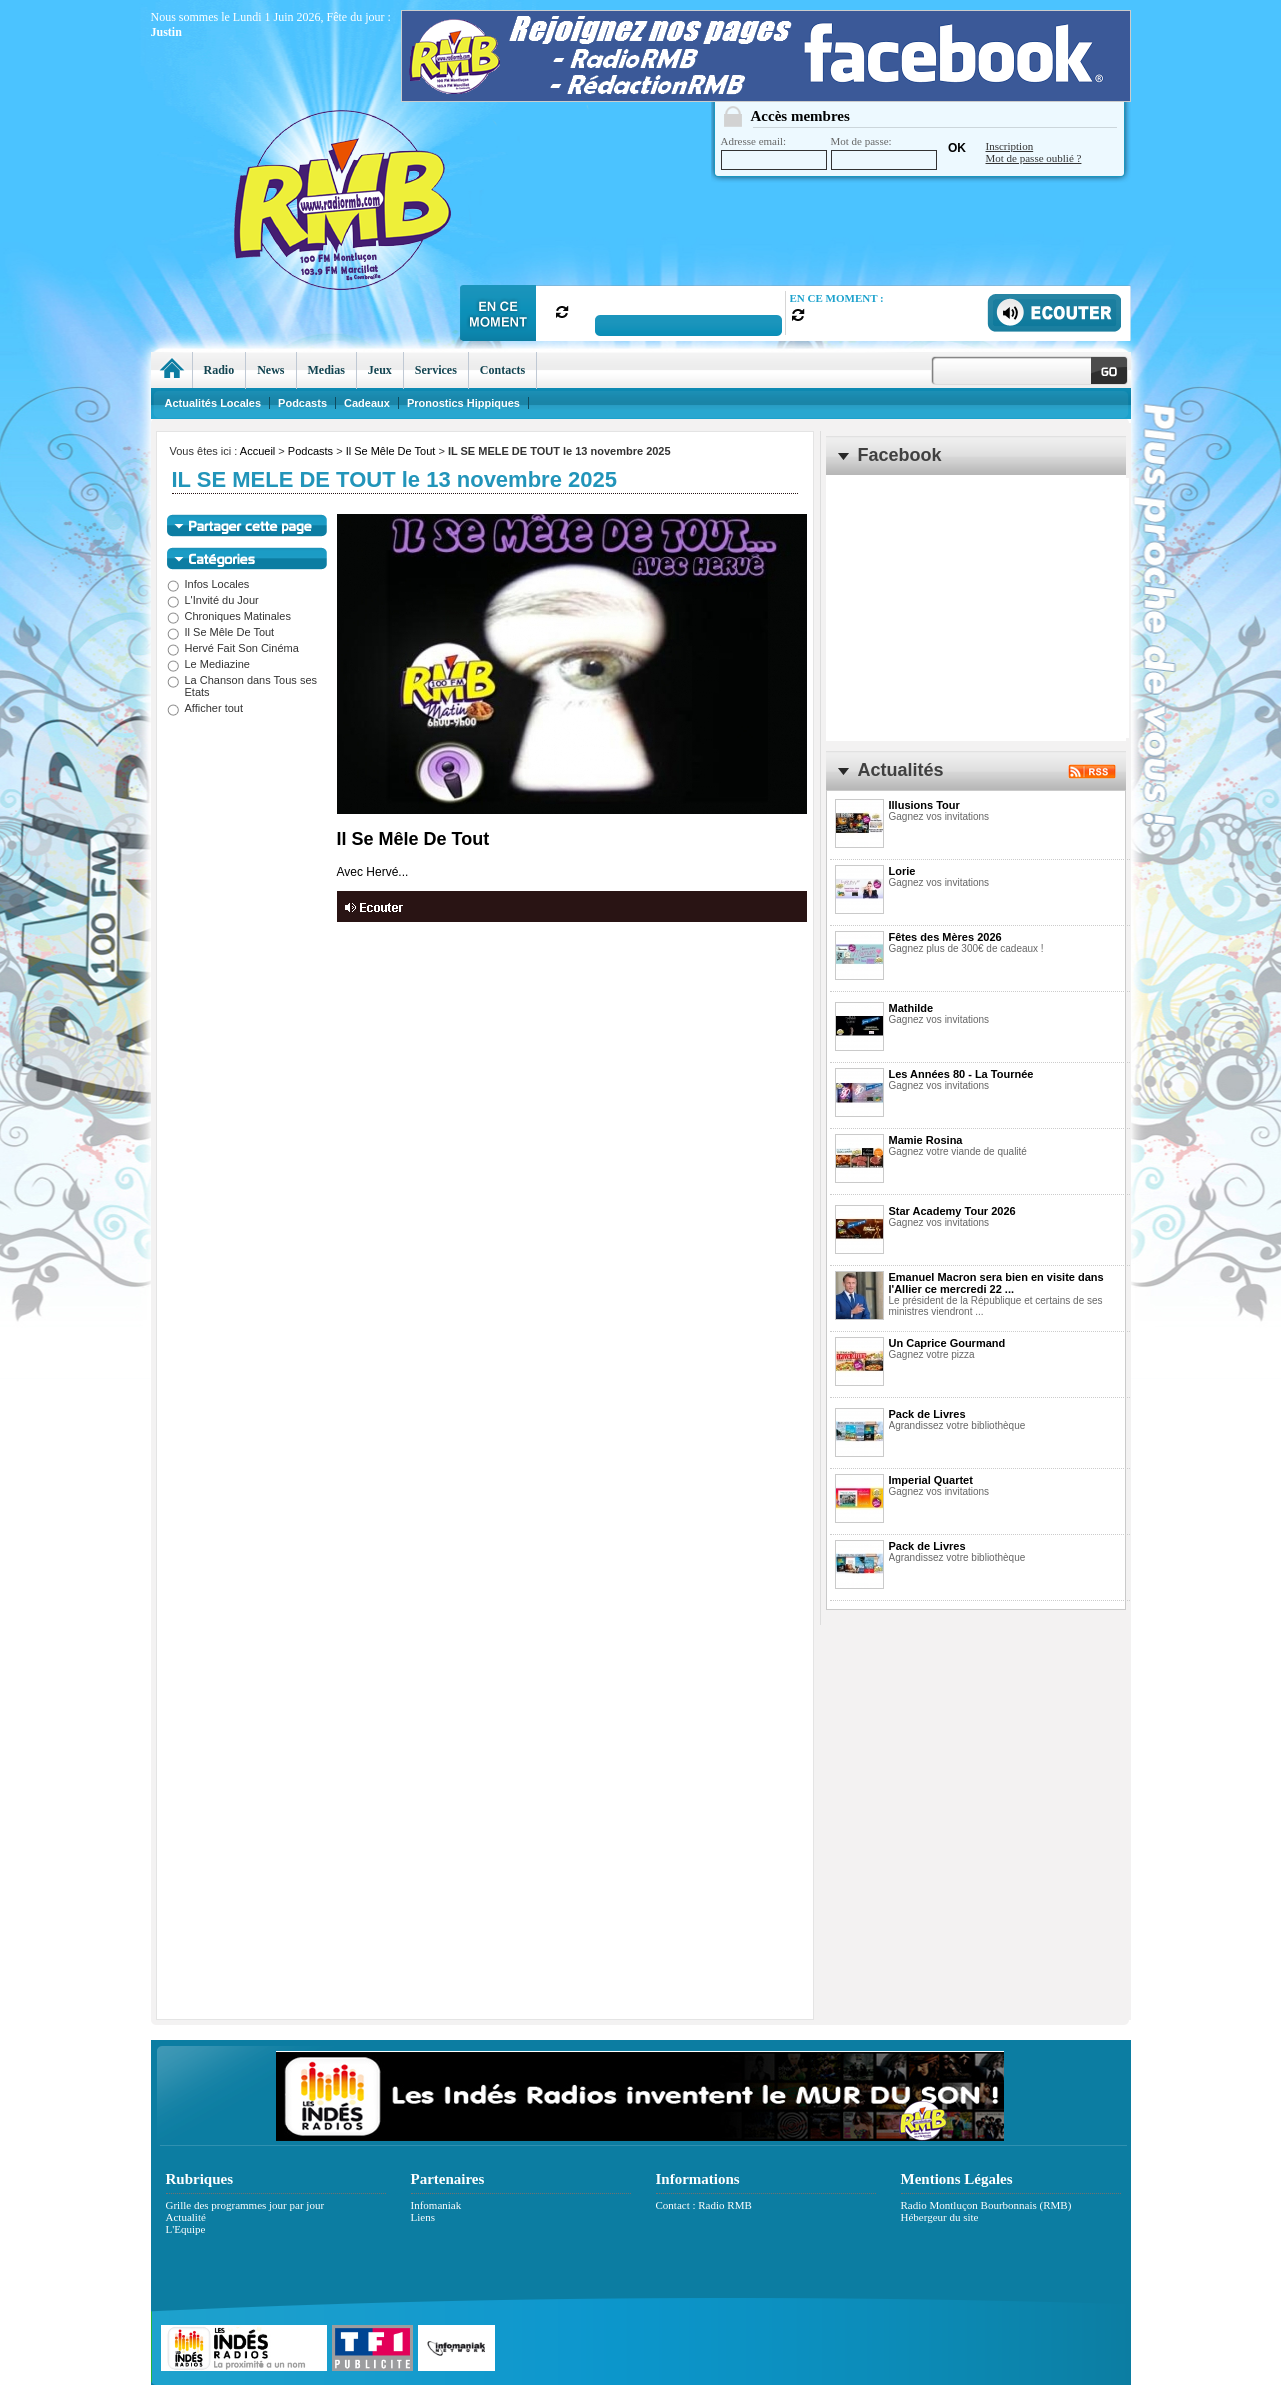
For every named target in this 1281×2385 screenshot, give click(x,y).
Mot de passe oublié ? (1034, 158)
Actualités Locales (213, 403)
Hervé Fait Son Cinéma (233, 648)
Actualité (186, 2217)
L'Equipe (186, 2229)
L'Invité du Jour (213, 600)
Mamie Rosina (926, 1140)
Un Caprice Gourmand (947, 1343)
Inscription (1010, 146)
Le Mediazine (208, 664)
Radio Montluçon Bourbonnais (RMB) (986, 2205)
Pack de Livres (927, 1414)
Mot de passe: (884, 152)
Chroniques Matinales (229, 616)
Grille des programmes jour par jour (245, 2205)
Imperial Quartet (931, 1480)
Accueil (257, 451)
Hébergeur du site (940, 2217)
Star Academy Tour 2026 (952, 1211)
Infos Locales (208, 584)
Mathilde (911, 1008)
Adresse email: (774, 152)
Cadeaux (367, 403)
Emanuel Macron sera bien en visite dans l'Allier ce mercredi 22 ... (996, 1283)
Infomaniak (436, 2205)
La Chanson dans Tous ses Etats (242, 686)
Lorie (902, 871)
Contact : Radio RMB (704, 2205)
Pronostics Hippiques (463, 403)
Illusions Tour (924, 805)
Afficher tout (205, 708)
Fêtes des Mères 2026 (945, 937)
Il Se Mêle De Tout (391, 451)
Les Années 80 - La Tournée (961, 1074)
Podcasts (310, 451)
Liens (423, 2217)
